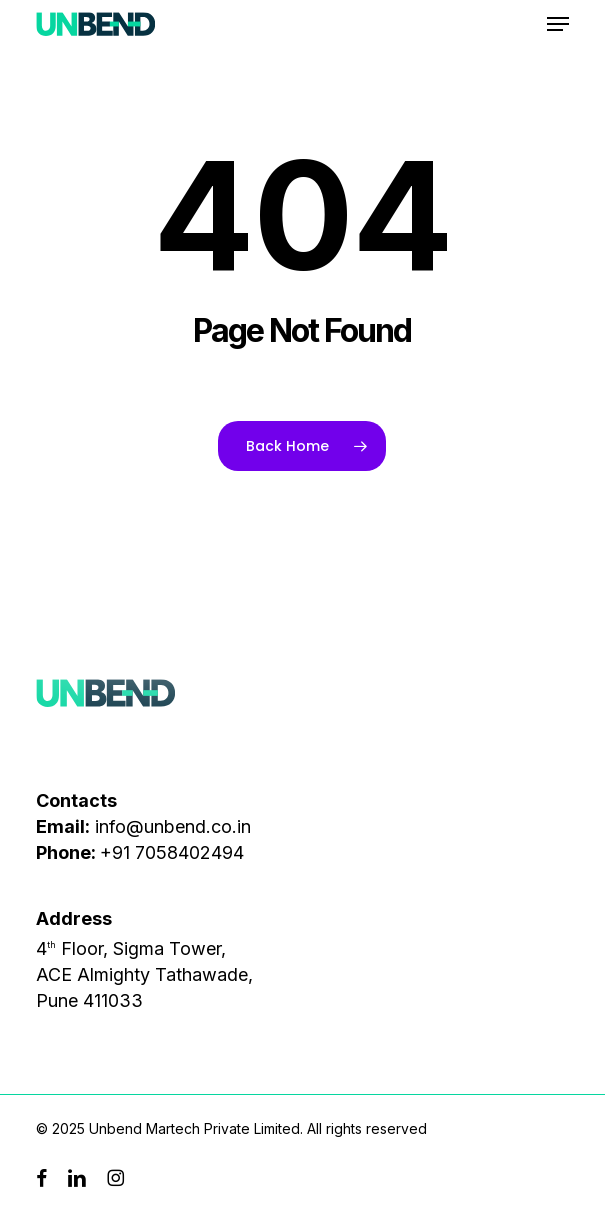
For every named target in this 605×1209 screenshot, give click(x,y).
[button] (558, 24)
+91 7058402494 (172, 852)
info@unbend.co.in (173, 826)
